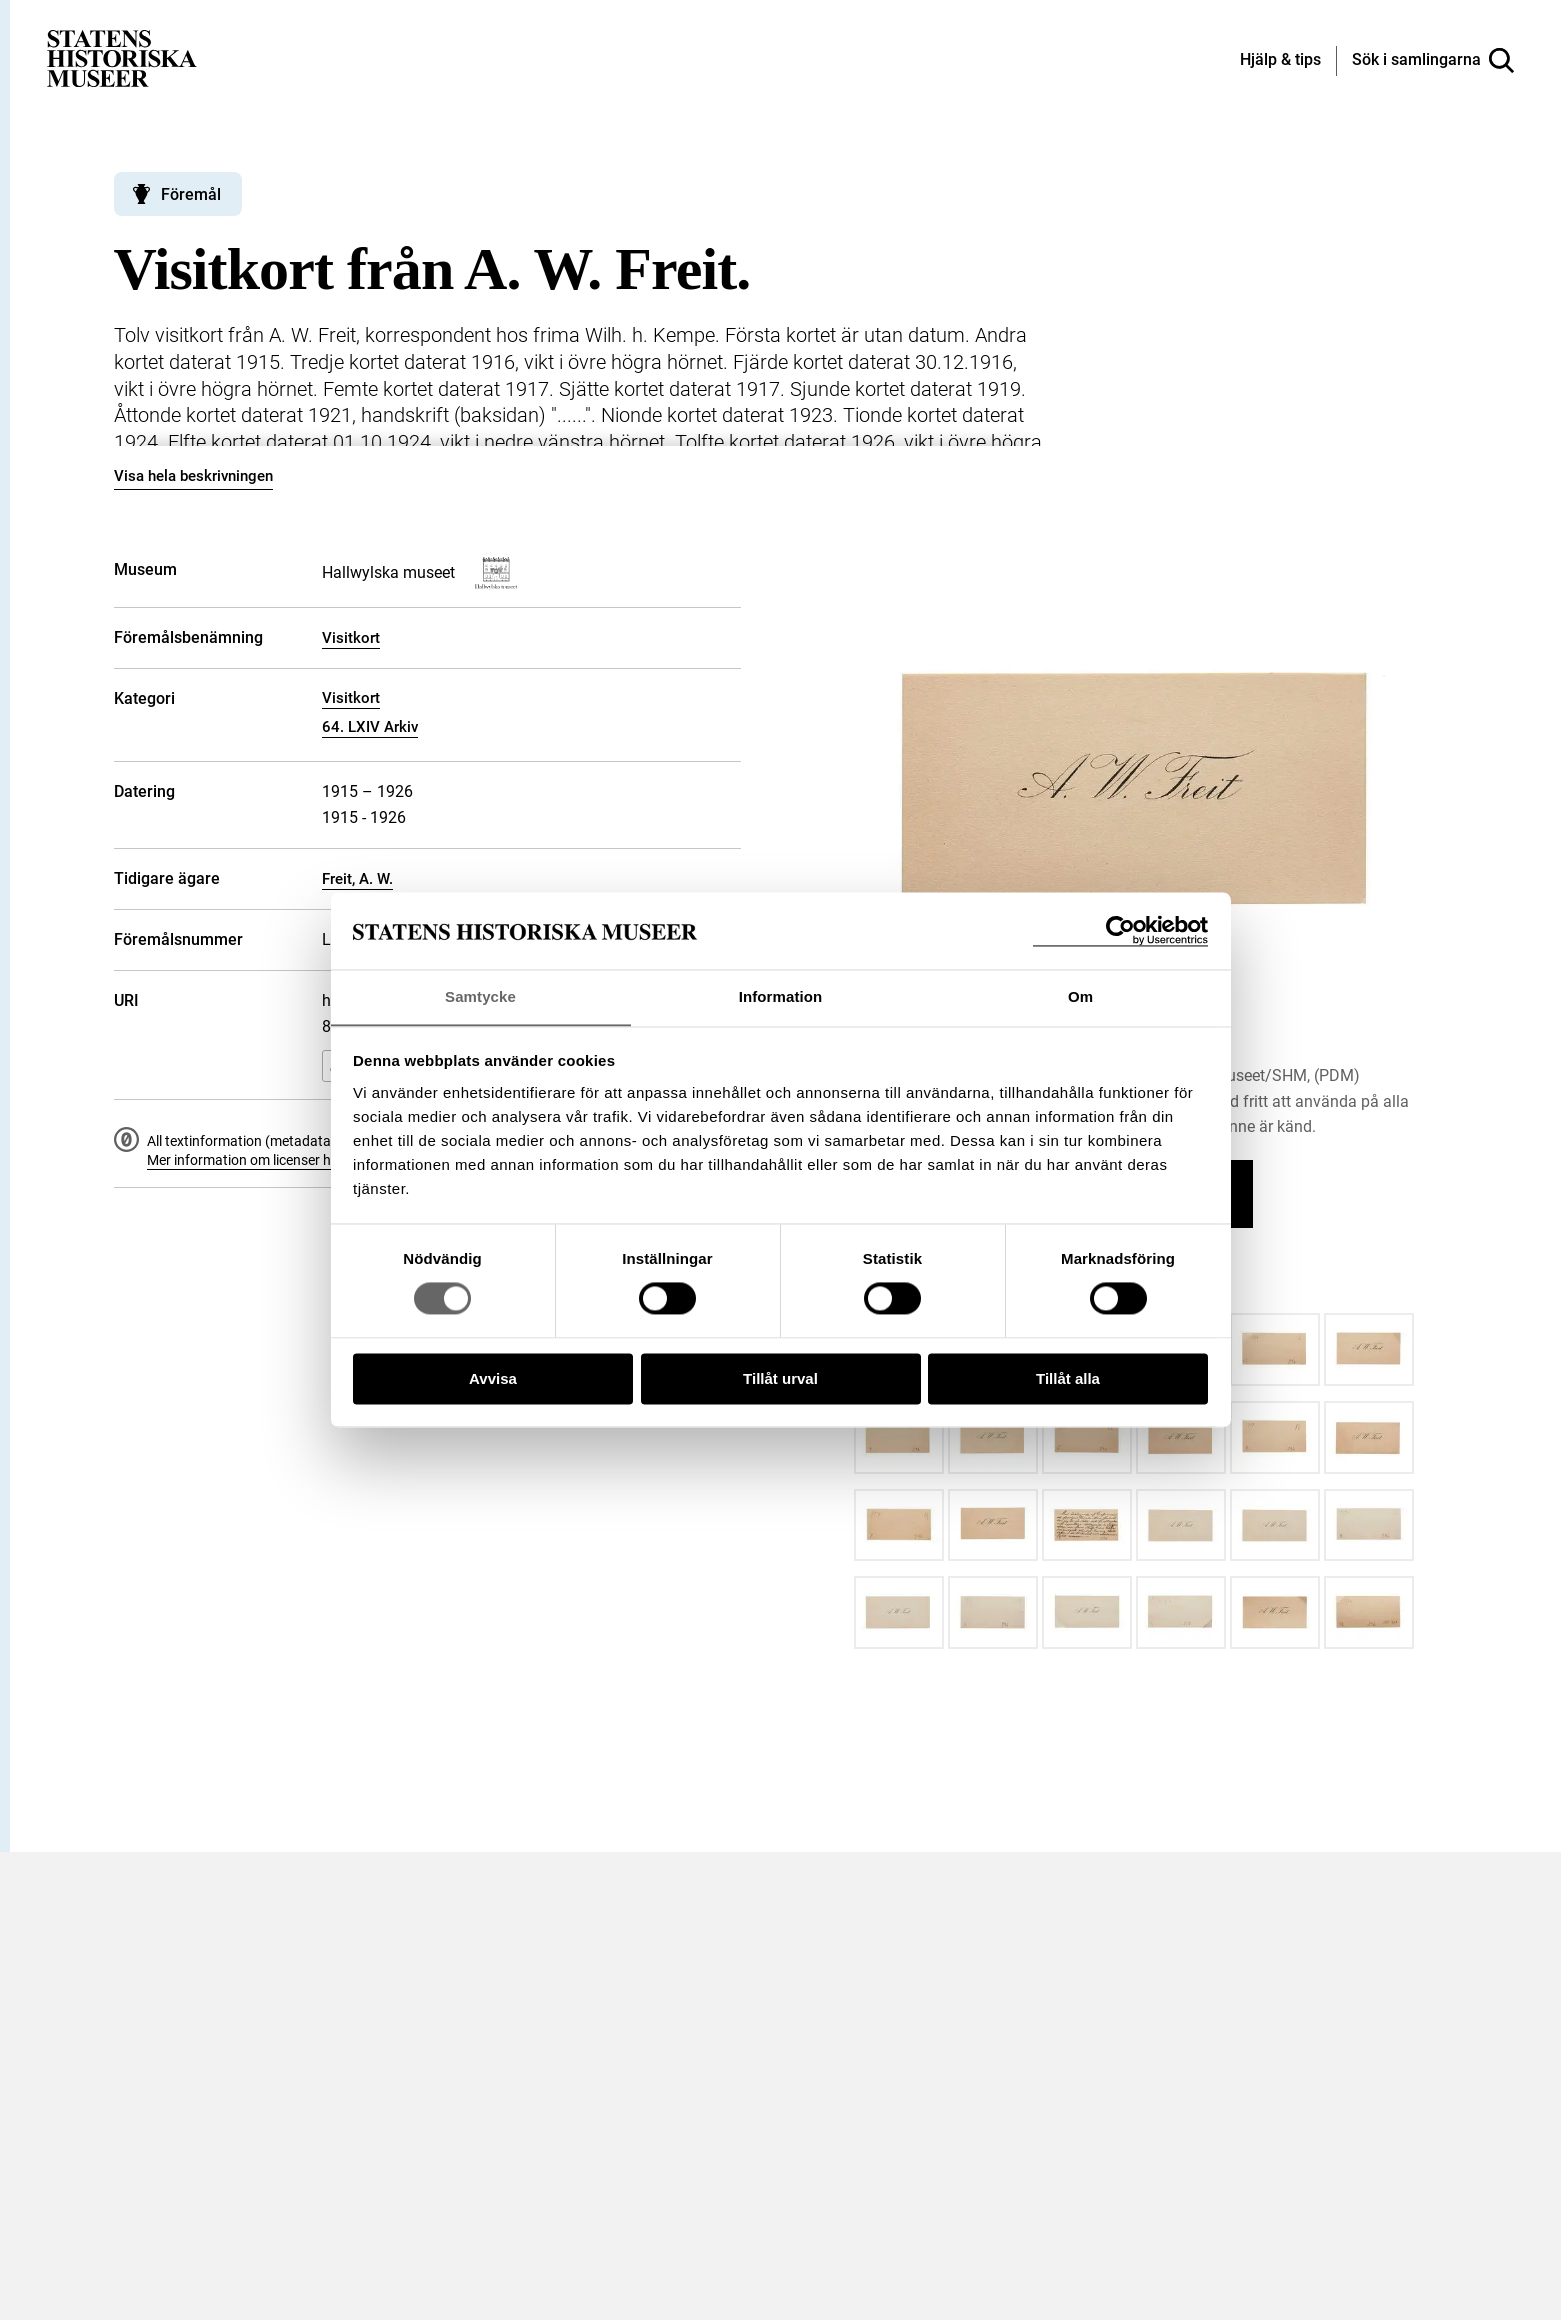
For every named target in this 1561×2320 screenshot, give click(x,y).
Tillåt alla (1068, 1379)
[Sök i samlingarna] (1433, 61)
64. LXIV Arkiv (370, 727)
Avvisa (493, 1379)
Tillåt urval (780, 1379)
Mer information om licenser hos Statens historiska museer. (330, 1160)
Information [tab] (781, 996)
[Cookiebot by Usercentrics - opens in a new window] (1120, 930)
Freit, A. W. (357, 879)
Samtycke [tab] (480, 996)
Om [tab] (1080, 996)
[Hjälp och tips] (1280, 61)
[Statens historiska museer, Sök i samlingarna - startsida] (122, 57)
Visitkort (351, 638)
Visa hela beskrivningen (193, 476)
